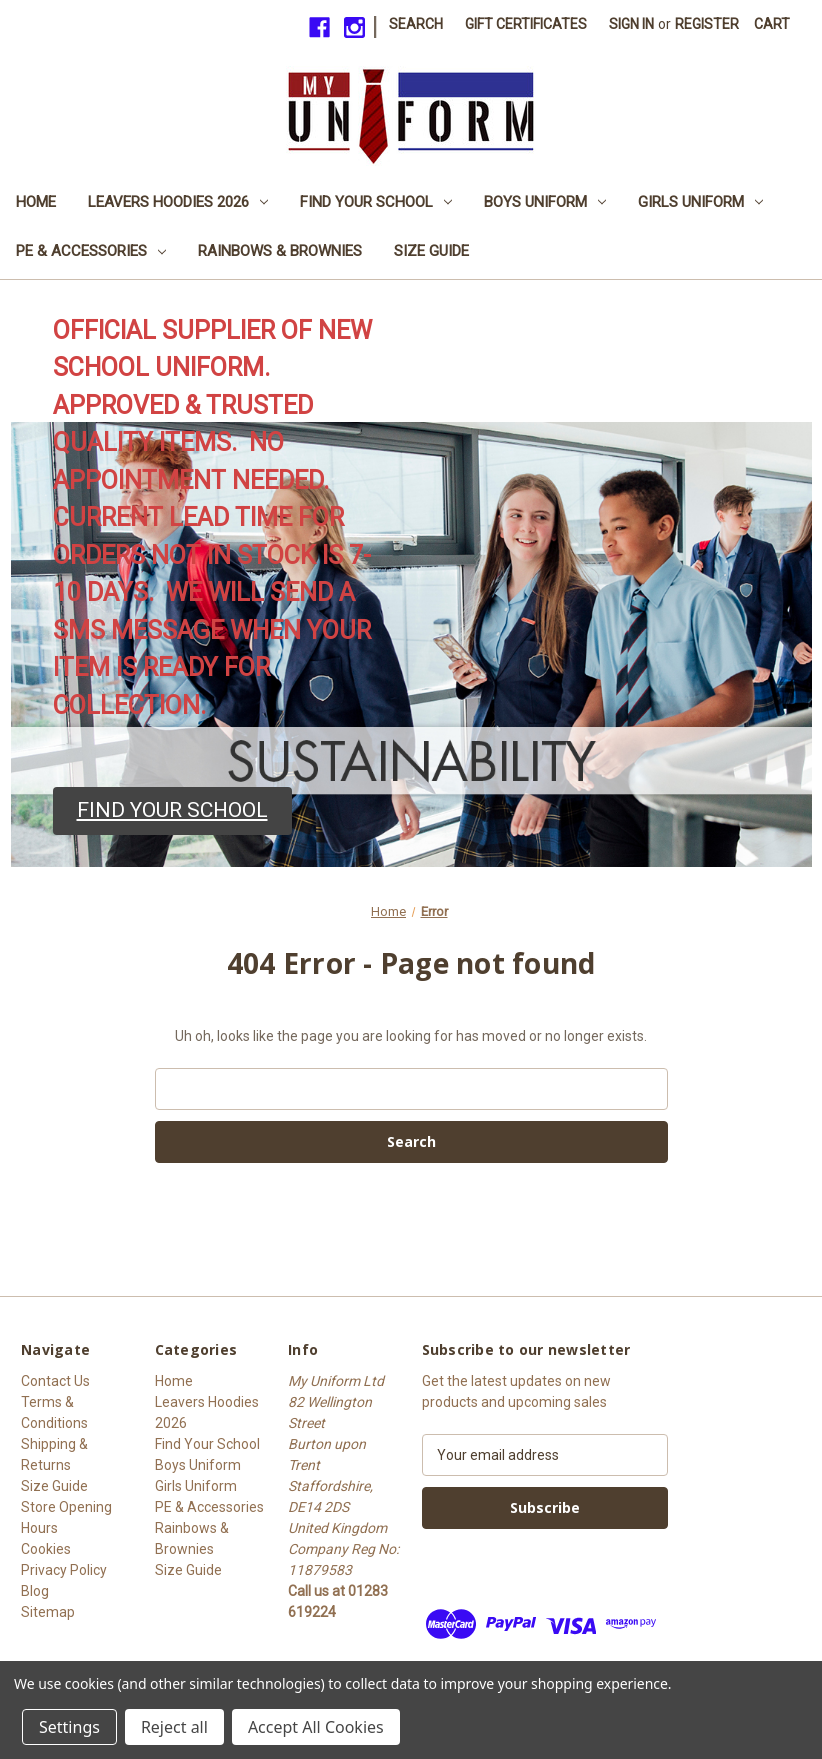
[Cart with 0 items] (772, 24)
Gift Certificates (526, 24)
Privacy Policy (64, 1570)
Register (707, 24)
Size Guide (431, 251)
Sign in (631, 24)
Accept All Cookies (316, 1727)
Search (416, 24)
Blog (35, 1591)
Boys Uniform (545, 202)
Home (36, 202)
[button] (172, 811)
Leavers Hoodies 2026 (178, 202)
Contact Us (55, 1381)
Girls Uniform (700, 202)
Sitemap (48, 1612)
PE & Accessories (91, 251)
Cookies (46, 1549)
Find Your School (376, 202)
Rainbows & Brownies (280, 251)
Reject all (174, 1727)
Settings (69, 1727)
